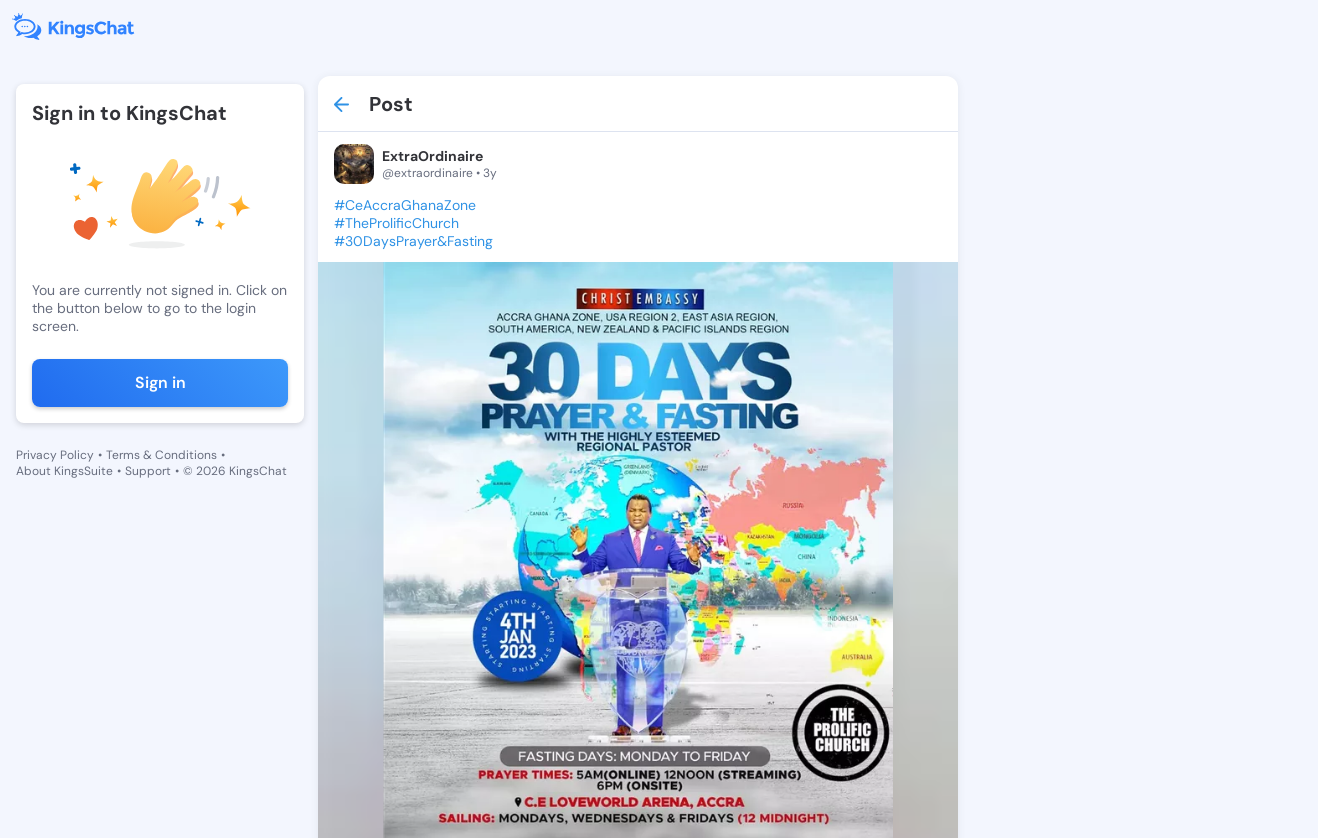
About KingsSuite (64, 471)
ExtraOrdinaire (432, 156)
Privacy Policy (55, 455)
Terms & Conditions (161, 455)
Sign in (160, 382)
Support (148, 471)
